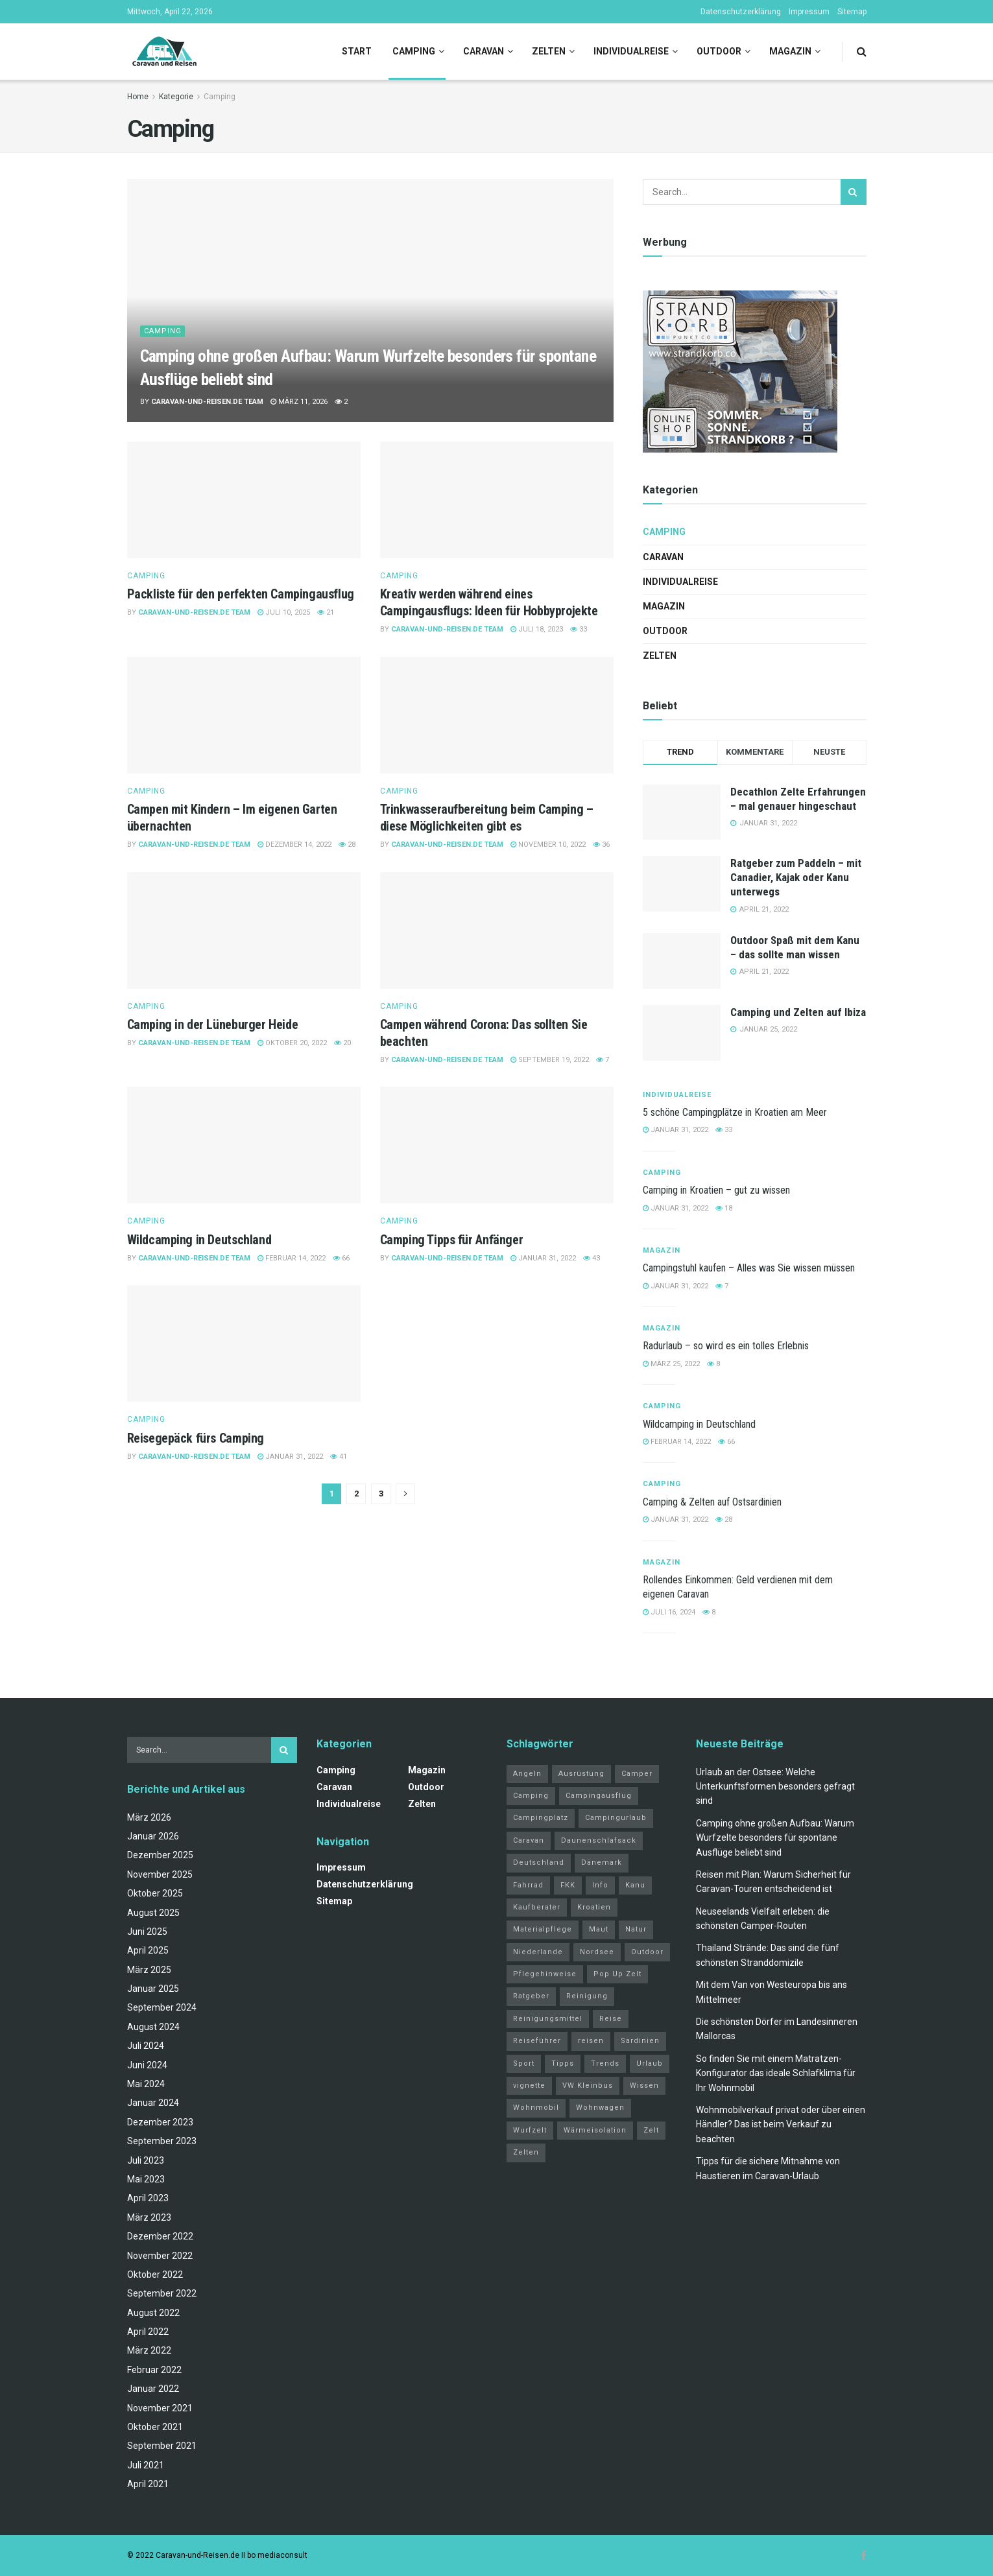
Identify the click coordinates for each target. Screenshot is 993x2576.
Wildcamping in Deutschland (199, 1239)
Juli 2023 (145, 2160)
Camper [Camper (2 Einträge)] (636, 1773)
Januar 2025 (153, 1988)
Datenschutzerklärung (740, 11)
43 (591, 1258)
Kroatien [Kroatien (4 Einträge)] (594, 1907)
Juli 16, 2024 (669, 1612)
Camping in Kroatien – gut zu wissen (716, 1190)
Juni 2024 (147, 2065)
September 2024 (162, 2007)
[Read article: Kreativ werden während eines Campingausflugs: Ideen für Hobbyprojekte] (497, 500)
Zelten (549, 51)
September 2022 (162, 2293)
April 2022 (148, 2331)
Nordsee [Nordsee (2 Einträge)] (597, 1952)
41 (338, 1456)
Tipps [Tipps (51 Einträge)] (562, 2063)
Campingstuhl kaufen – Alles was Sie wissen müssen (749, 1268)
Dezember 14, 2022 (294, 844)
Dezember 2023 (160, 2122)
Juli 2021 (145, 2465)
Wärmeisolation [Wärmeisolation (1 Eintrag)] (595, 2130)
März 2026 (149, 1817)
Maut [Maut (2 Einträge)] (598, 1929)
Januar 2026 (153, 1836)
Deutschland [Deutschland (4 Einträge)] (538, 1862)
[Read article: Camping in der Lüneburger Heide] (244, 930)
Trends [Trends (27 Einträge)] (605, 2063)
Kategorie (176, 96)
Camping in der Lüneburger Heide (212, 1024)
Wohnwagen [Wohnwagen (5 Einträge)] (600, 2107)
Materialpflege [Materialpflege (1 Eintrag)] (542, 1929)
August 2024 (153, 2027)
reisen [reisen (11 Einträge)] (591, 2041)
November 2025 (160, 1874)
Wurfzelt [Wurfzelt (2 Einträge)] (530, 2130)
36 (601, 844)
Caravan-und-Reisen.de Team (207, 401)
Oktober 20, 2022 (292, 1043)
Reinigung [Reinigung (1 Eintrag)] (587, 1996)
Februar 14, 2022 (291, 1258)
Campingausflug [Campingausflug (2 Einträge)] (599, 1795)
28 (347, 844)
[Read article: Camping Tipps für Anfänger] (497, 1145)
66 (341, 1258)
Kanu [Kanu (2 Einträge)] (635, 1885)
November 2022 (160, 2256)
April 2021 (148, 2484)
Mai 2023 (146, 2179)
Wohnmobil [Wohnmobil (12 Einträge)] (536, 2107)
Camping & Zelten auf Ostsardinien (712, 1502)
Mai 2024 (146, 2084)
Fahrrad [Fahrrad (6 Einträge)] (528, 1885)
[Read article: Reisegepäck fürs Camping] (244, 1343)
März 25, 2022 (671, 1364)
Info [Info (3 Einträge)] (600, 1885)
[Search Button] (862, 51)
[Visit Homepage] (164, 51)
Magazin (790, 51)
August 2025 (153, 1913)
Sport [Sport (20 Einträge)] (523, 2063)
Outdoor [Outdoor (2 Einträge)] (647, 1952)
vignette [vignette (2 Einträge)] (529, 2085)
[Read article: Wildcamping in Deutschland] (244, 1145)
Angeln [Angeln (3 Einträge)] (527, 1773)
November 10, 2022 (548, 844)
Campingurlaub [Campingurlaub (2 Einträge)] (616, 1818)
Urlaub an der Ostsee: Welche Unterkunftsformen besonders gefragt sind (775, 1786)
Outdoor (719, 51)
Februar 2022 (154, 2370)
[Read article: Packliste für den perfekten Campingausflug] (244, 500)
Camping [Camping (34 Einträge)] (531, 1795)
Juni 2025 (147, 1931)
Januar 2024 (153, 2102)
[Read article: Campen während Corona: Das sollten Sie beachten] (497, 930)
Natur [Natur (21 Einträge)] (636, 1929)
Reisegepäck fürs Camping (195, 1438)
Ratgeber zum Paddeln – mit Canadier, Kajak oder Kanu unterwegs (795, 877)
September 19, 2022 (549, 1060)
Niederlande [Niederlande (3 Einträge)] (538, 1952)
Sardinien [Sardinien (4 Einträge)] (640, 2041)
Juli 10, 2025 (283, 612)
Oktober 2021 (155, 2427)
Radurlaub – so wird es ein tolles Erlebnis (726, 1346)
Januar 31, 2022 (543, 1258)
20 (342, 1043)
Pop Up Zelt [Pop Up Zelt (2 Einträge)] (617, 1974)
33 (578, 629)
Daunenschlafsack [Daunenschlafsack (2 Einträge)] (598, 1840)
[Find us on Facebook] (864, 2555)
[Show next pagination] (405, 1493)
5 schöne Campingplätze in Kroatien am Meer (735, 1112)
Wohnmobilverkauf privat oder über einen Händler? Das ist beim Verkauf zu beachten (780, 2124)
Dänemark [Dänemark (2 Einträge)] (601, 1862)
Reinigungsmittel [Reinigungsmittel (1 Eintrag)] (547, 2019)
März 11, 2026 (299, 401)
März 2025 (149, 1970)
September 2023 (162, 2141)
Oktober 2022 (155, 2274)
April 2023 (148, 2198)
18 (723, 1208)
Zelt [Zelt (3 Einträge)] (651, 2130)
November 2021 (160, 2408)
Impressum (809, 11)
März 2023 (149, 2217)
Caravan (483, 51)
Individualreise (631, 51)
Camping (413, 51)
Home (138, 96)
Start (357, 51)
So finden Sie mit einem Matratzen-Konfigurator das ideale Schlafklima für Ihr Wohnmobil (775, 2073)
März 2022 (149, 2350)
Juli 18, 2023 (536, 629)
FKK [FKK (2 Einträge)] (567, 1885)
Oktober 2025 (155, 1893)
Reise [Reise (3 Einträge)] (610, 2019)
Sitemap (852, 11)
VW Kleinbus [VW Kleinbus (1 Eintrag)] (587, 2085)
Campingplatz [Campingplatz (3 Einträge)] (540, 1818)
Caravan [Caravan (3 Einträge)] (528, 1840)
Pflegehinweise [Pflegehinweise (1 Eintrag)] (545, 1974)
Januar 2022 (153, 2388)
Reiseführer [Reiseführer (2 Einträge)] (537, 2041)
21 (325, 612)
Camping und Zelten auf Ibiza (798, 1012)
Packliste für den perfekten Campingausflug (240, 594)
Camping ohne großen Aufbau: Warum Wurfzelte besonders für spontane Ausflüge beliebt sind (775, 1838)
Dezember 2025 (160, 1855)
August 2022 (153, 2313)
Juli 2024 (145, 2045)
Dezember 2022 (160, 2236)
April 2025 (148, 1950)
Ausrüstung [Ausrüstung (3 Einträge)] (581, 1773)
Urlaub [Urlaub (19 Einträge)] (649, 2063)
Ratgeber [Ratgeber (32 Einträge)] (531, 1996)
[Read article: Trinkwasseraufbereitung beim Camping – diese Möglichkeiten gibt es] (497, 715)
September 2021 (162, 2445)
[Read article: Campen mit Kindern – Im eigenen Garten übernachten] (244, 715)
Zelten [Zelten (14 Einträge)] (526, 2152)
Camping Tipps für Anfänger (451, 1239)
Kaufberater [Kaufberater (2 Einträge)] (536, 1907)
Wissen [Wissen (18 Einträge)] (644, 2085)
